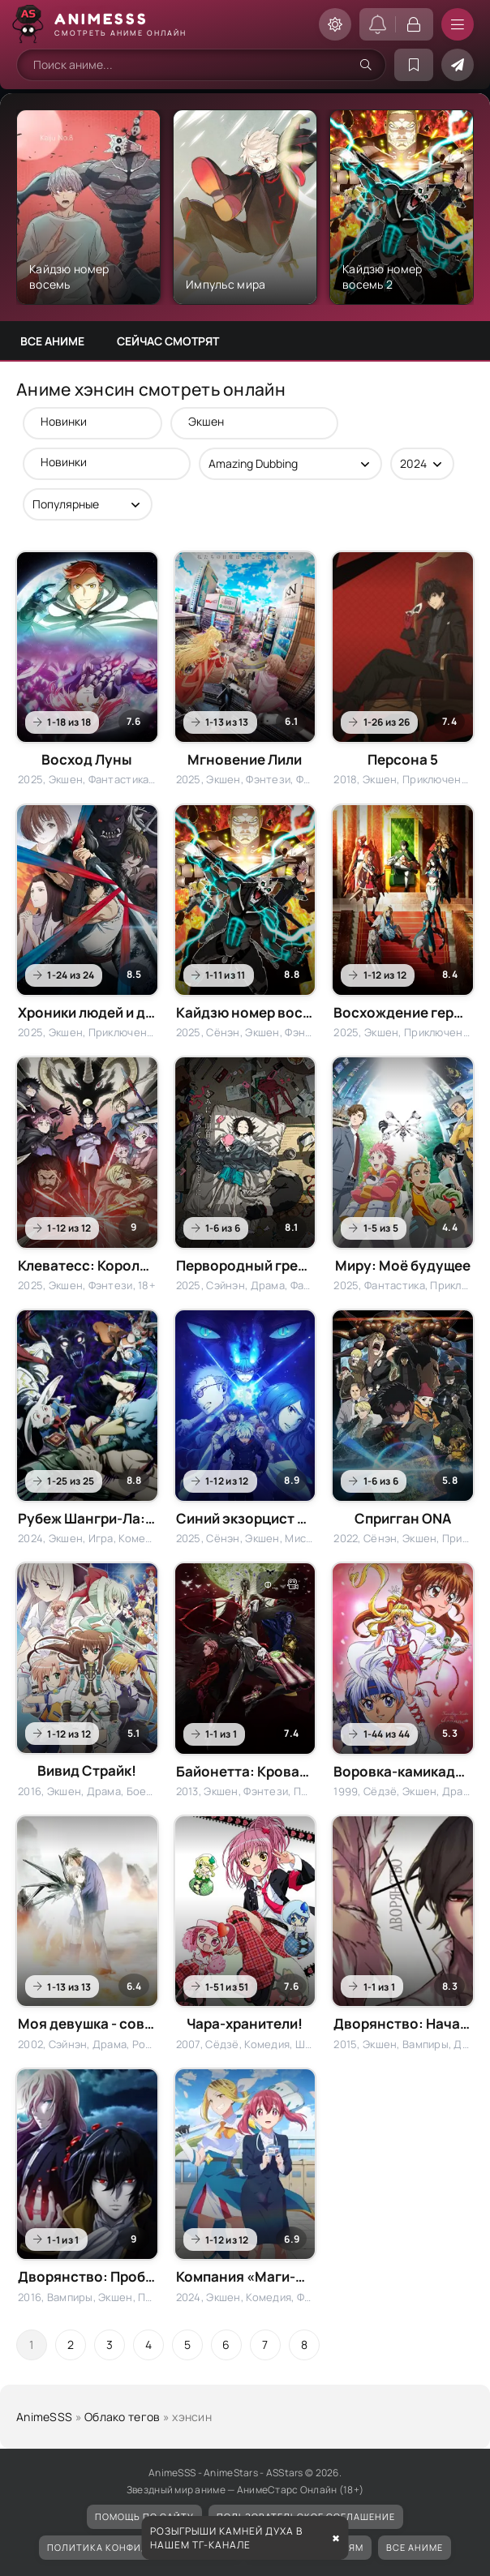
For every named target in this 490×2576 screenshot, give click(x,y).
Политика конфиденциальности (139, 2547)
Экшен (246, 421)
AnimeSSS (44, 2416)
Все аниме (52, 341)
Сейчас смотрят (168, 341)
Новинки (84, 421)
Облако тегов (122, 2416)
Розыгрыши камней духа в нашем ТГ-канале (226, 2538)
